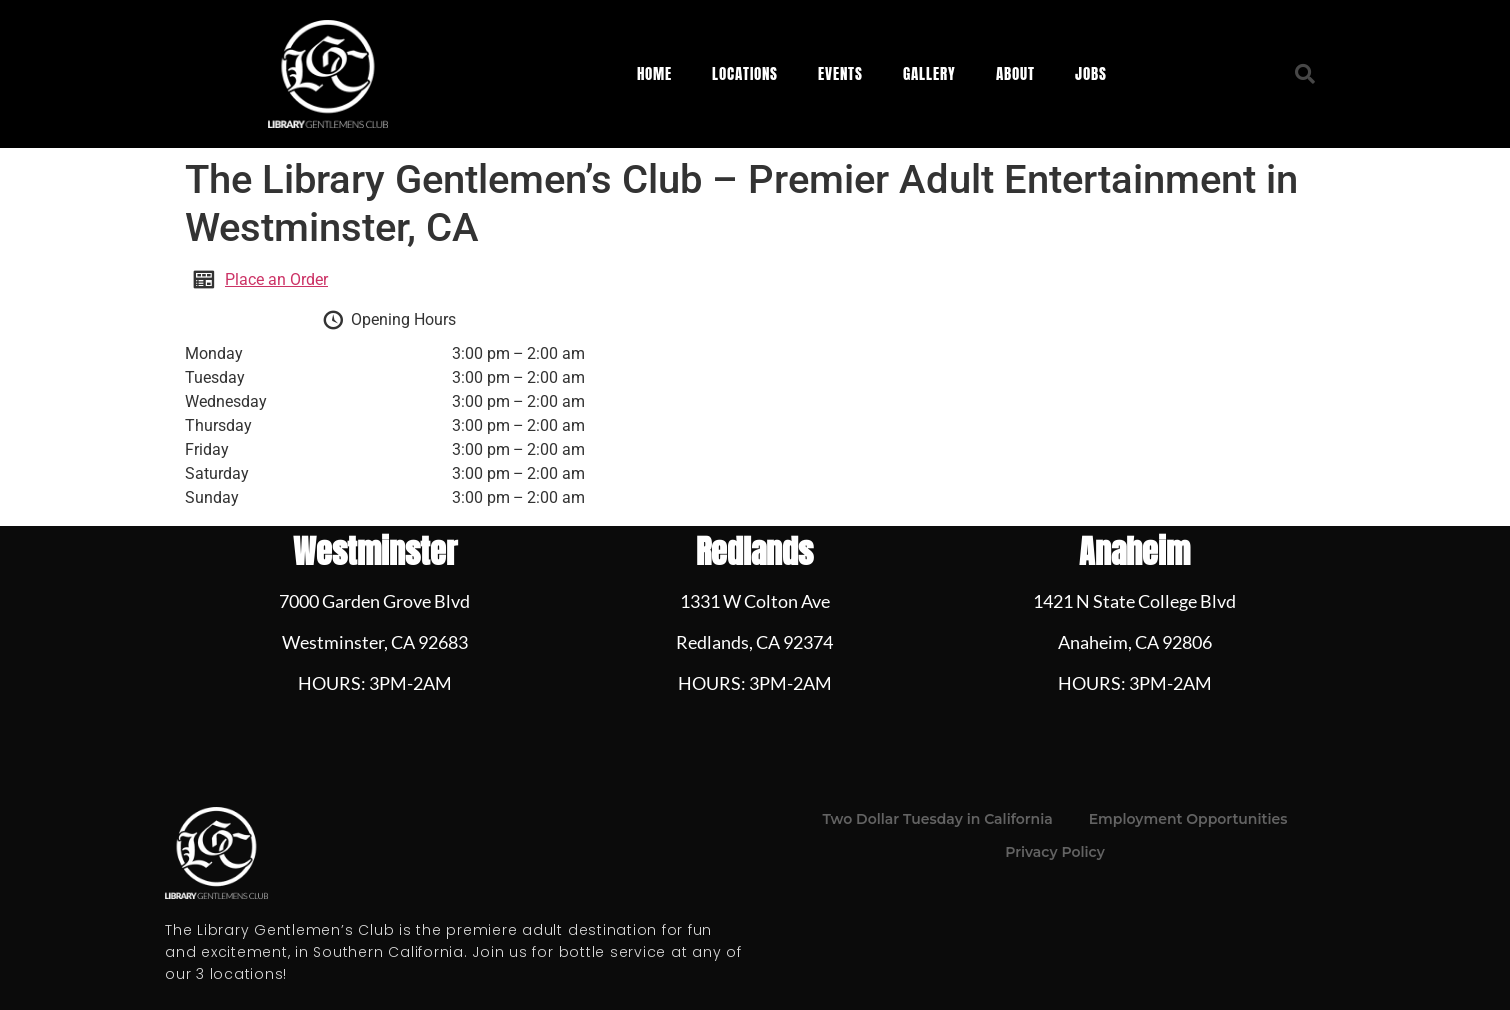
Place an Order (276, 279)
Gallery (929, 73)
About (1015, 73)
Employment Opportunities (1188, 819)
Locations (745, 73)
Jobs (1091, 73)
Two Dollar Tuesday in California (938, 819)
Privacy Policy (1055, 852)
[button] (1305, 74)
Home (654, 73)
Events (840, 73)
